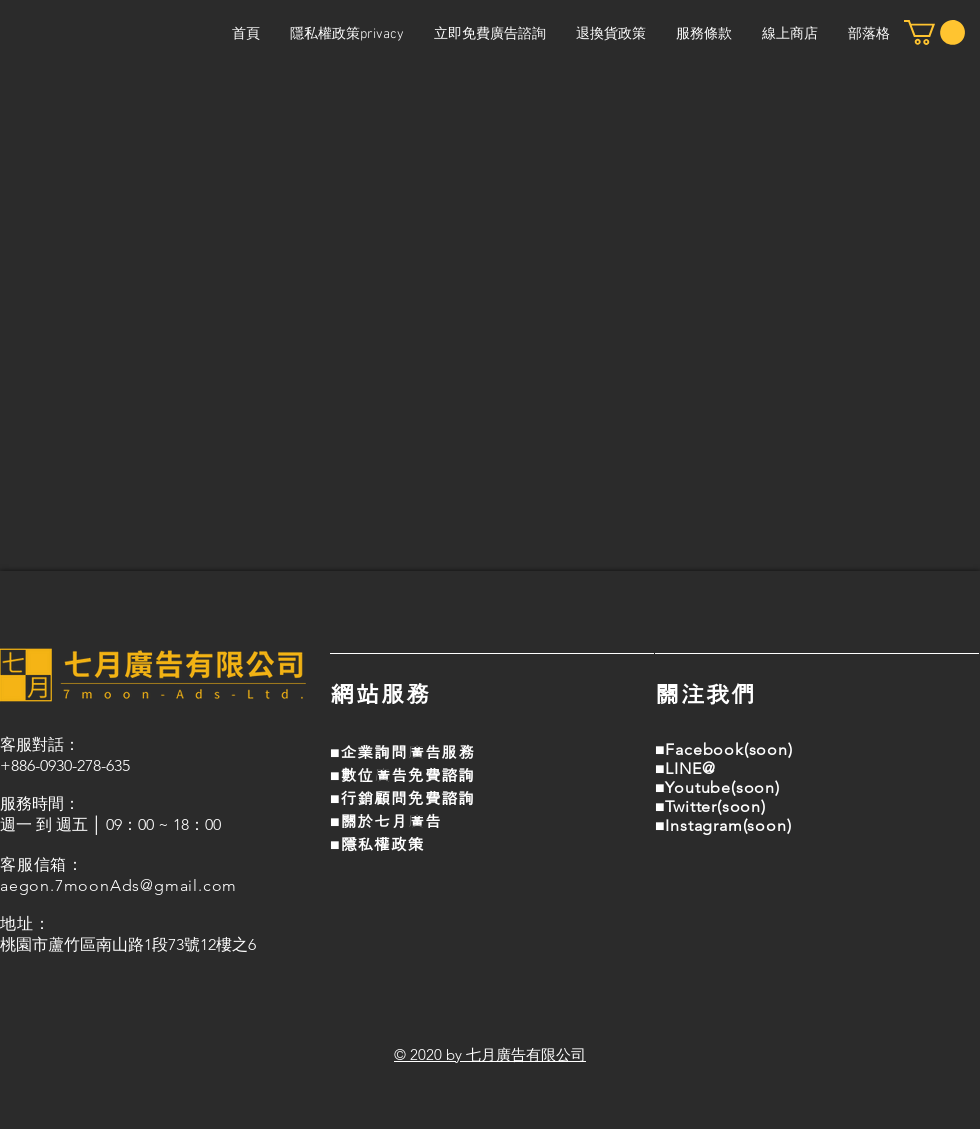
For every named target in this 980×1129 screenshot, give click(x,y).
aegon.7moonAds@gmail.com (118, 885)
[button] (934, 32)
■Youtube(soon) (717, 787)
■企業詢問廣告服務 (402, 752)
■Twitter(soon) (710, 806)
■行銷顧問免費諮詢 (402, 798)
